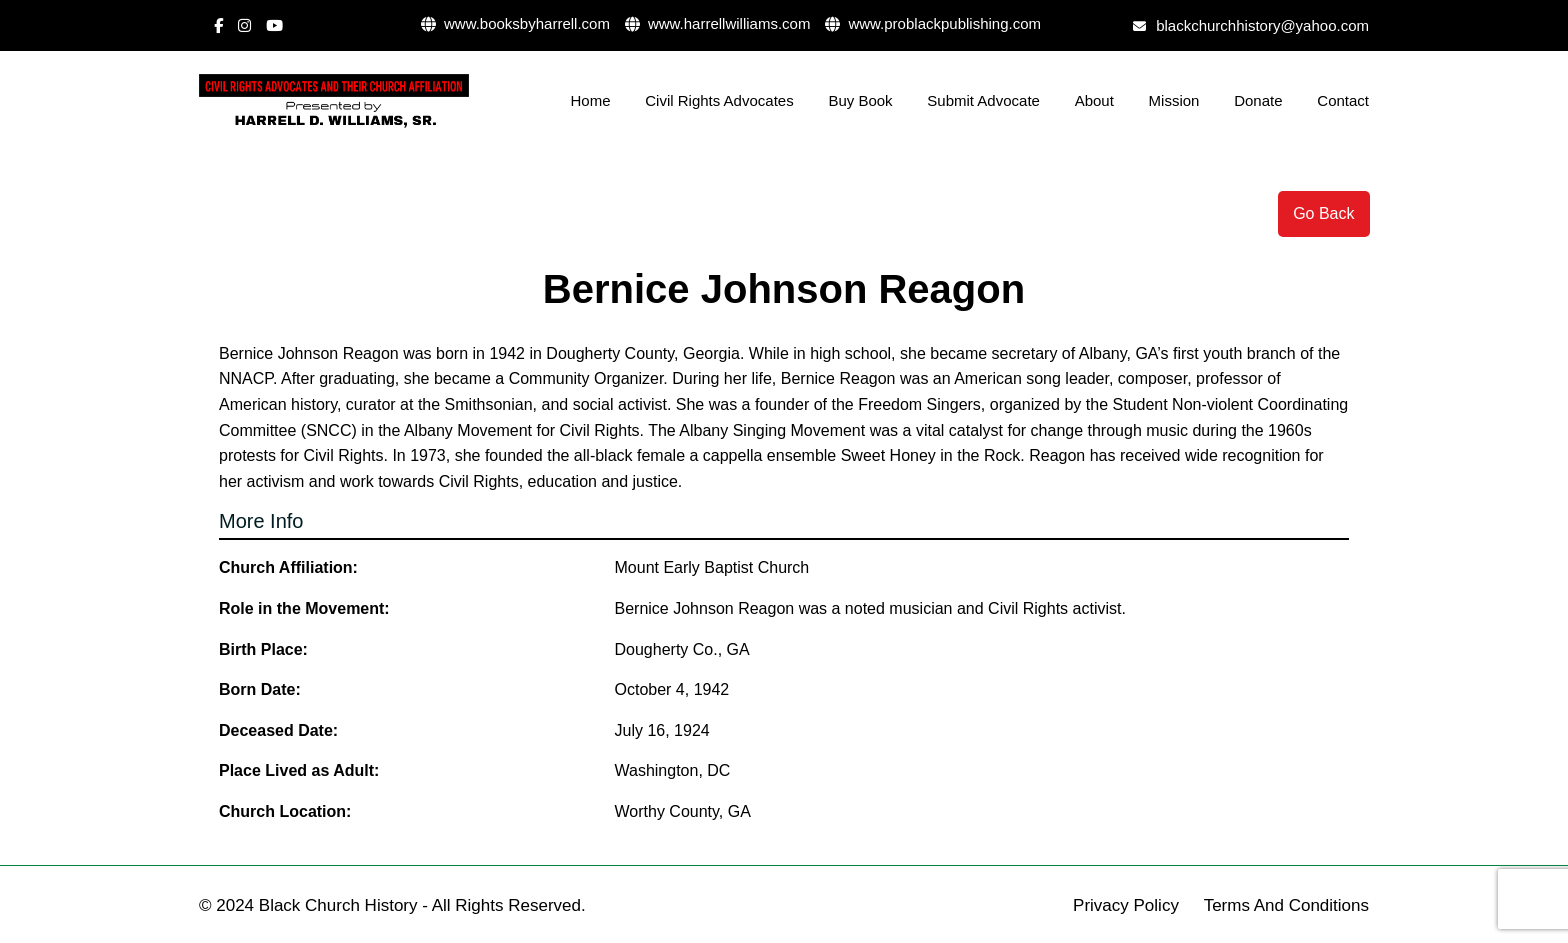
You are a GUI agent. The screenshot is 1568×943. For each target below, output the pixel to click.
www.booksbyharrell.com (515, 23)
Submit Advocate (983, 100)
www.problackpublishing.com (933, 23)
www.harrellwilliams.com (718, 23)
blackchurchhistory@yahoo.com (1251, 25)
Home (591, 100)
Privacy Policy (1126, 905)
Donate (1258, 100)
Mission (1174, 100)
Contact (1343, 100)
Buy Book (860, 100)
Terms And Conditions (1286, 905)
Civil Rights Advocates (719, 100)
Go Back (1323, 213)
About (1094, 100)
